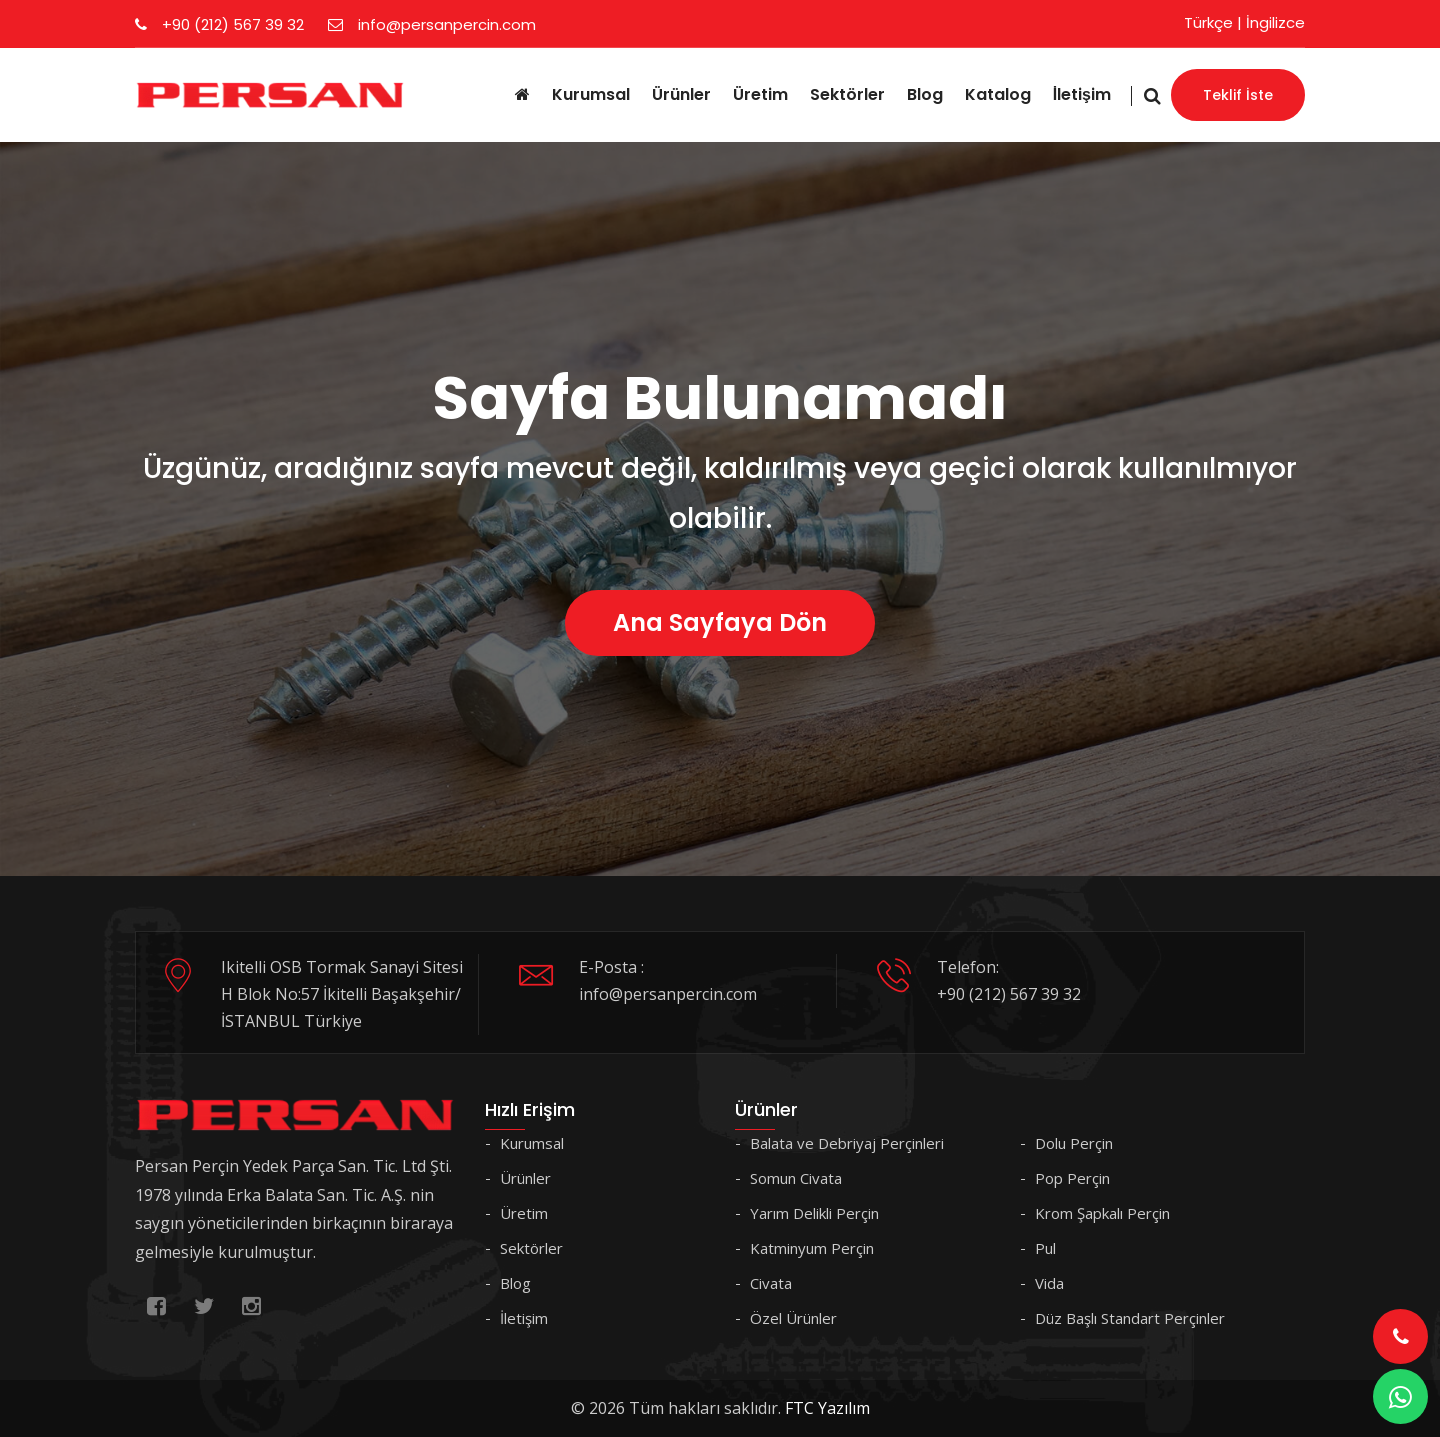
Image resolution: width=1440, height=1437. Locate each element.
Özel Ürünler (793, 1318)
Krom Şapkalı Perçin (1102, 1213)
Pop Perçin (1072, 1178)
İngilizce (1275, 22)
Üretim (760, 94)
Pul (1045, 1248)
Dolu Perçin (1074, 1143)
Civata (771, 1283)
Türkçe (1208, 22)
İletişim (1082, 94)
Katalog (998, 94)
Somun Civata (796, 1178)
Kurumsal (591, 94)
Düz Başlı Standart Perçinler (1130, 1318)
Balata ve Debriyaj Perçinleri (847, 1143)
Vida (1049, 1283)
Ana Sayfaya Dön (720, 622)
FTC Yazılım (827, 1408)
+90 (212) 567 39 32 (219, 24)
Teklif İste (1238, 95)
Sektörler (847, 94)
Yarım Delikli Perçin (814, 1213)
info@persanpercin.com (432, 24)
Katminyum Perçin (812, 1248)
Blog (925, 94)
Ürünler (681, 94)
